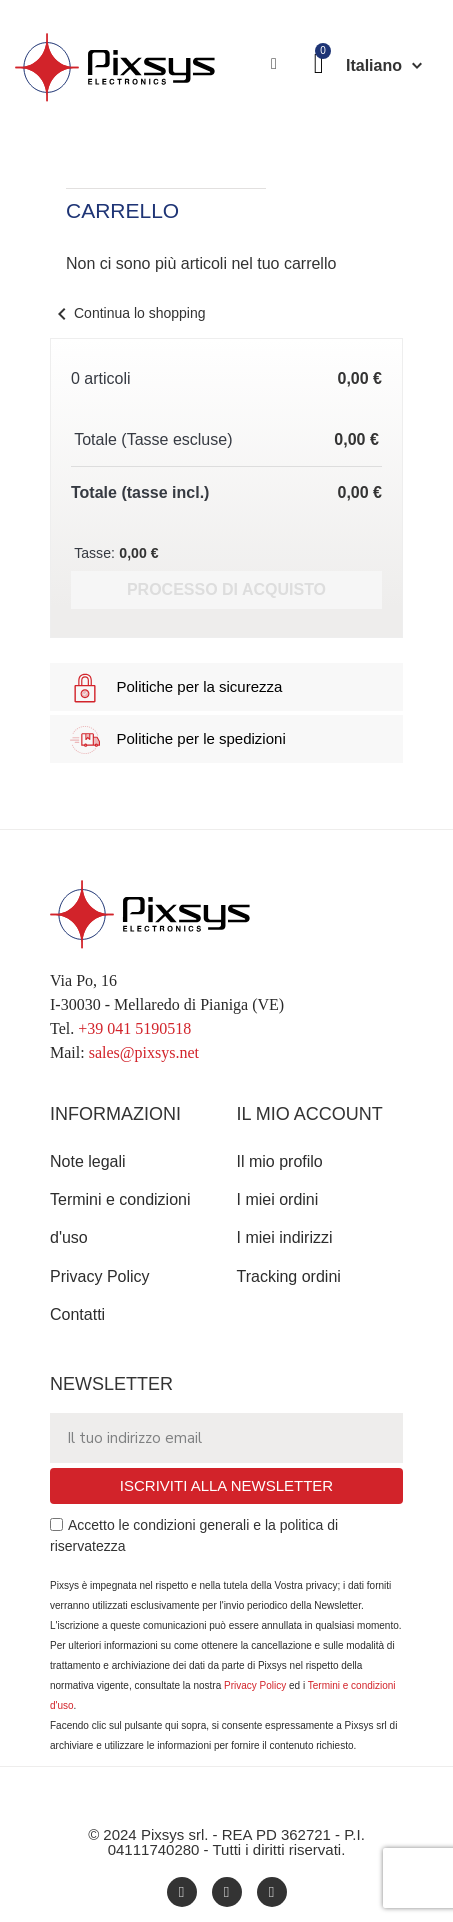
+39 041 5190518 (134, 1028)
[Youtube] (227, 1892)
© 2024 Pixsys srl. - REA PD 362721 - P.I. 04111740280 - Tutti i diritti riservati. (226, 1842)
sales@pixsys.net (144, 1052)
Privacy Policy (255, 1685)
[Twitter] (272, 1892)
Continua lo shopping (128, 313)
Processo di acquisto (226, 589)
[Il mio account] (274, 64)
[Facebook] (182, 1892)
